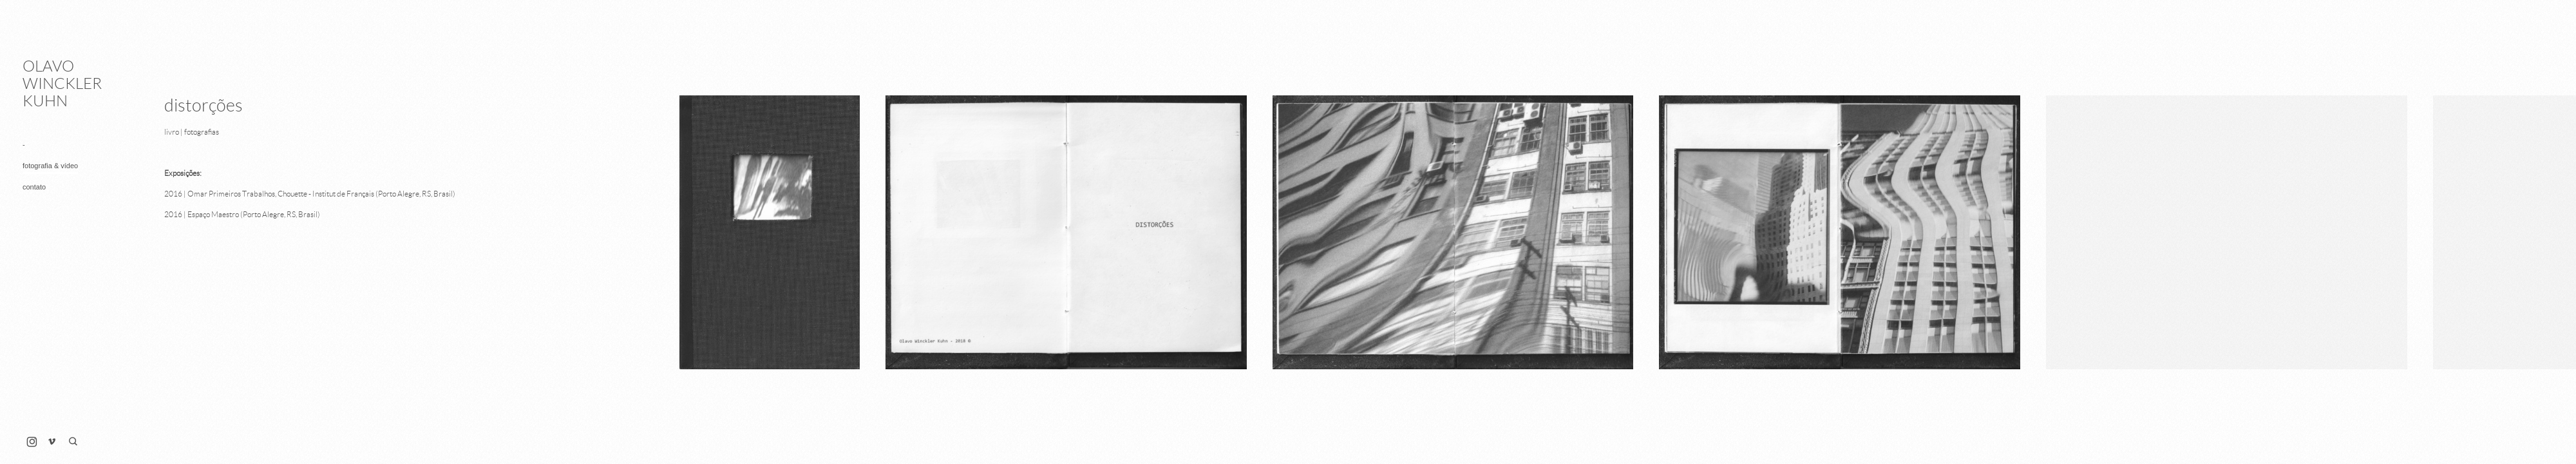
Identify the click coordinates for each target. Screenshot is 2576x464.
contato (34, 187)
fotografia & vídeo (50, 165)
